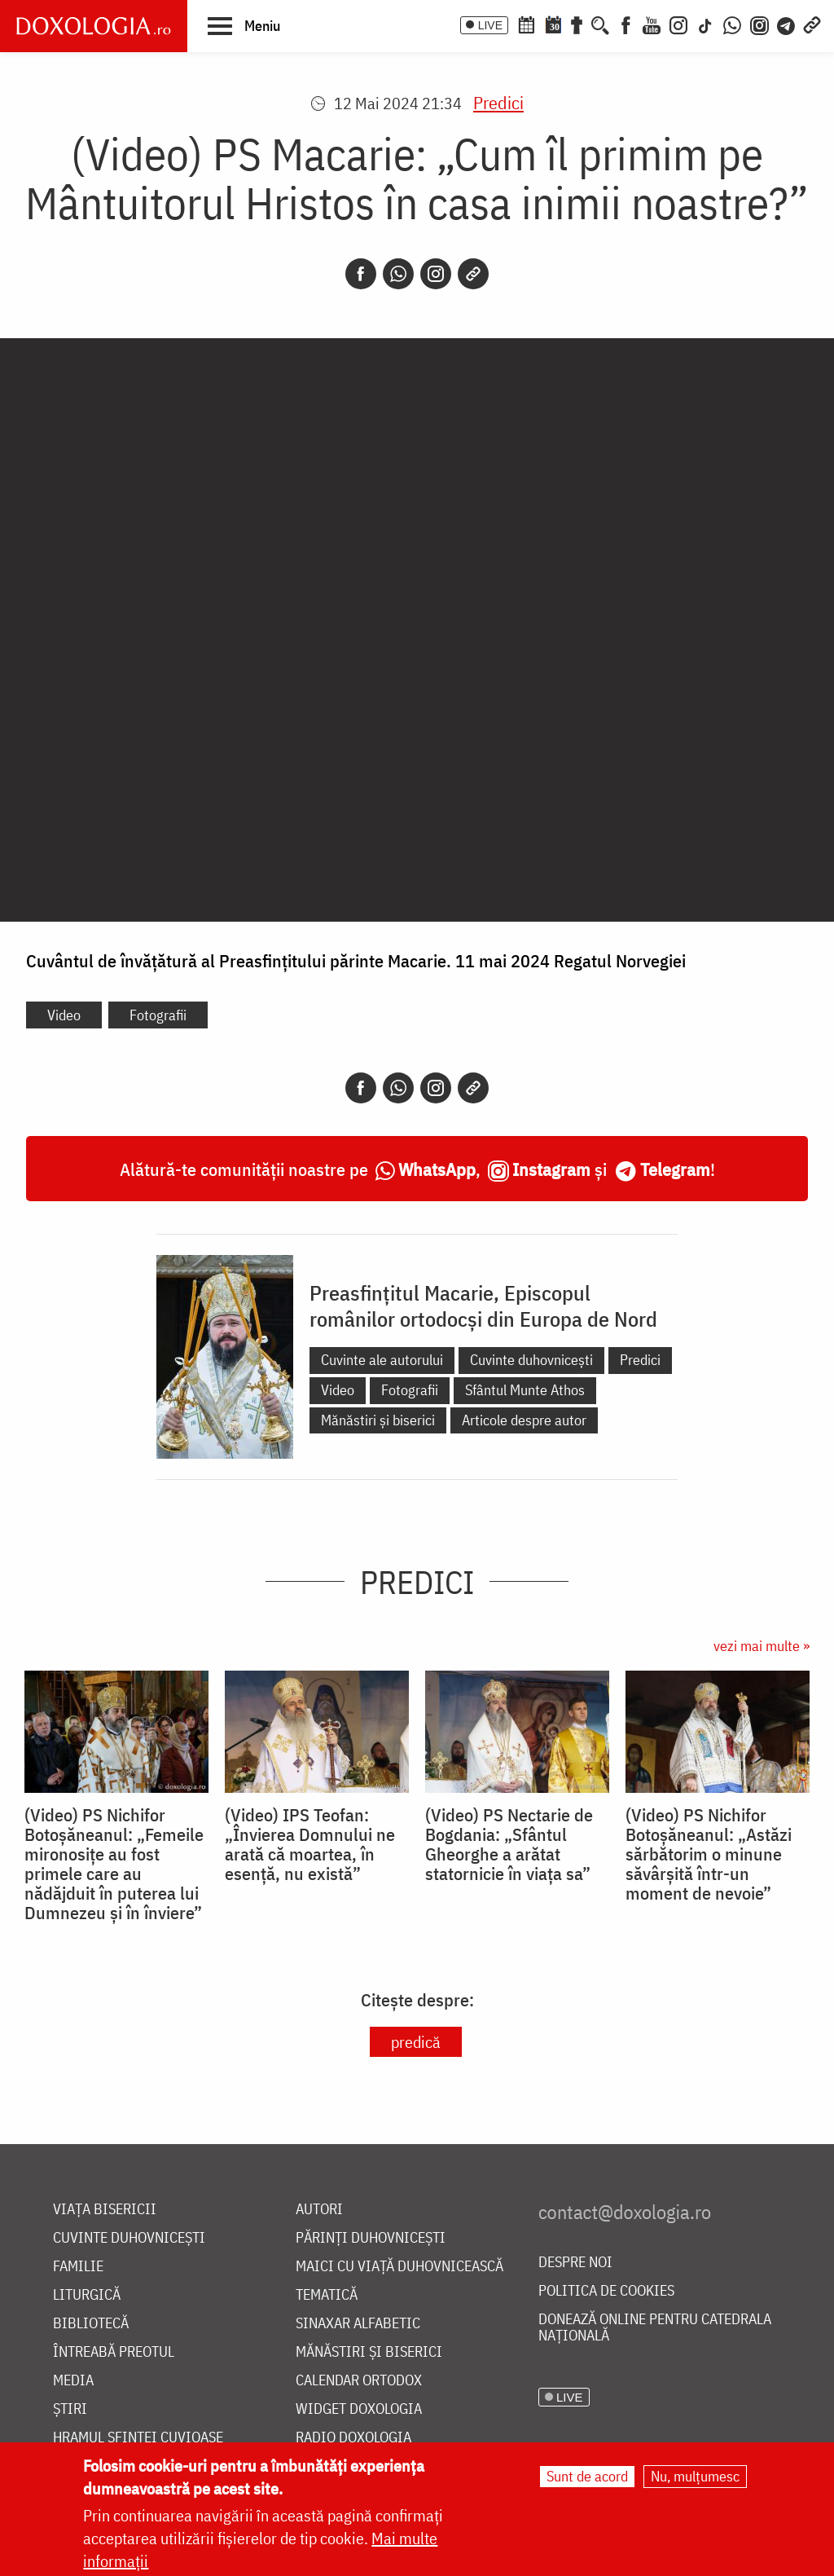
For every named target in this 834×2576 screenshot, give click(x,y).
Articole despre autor (524, 1420)
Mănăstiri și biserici (378, 1420)
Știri (70, 2409)
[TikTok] (705, 24)
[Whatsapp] (398, 273)
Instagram (551, 1169)
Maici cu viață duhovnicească (399, 2266)
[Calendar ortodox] (526, 24)
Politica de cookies (606, 2291)
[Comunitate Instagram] (759, 24)
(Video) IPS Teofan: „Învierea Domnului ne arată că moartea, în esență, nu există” (310, 1844)
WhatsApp (437, 1169)
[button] (244, 25)
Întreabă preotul (113, 2352)
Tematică (327, 2295)
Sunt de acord (587, 2476)
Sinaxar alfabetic (358, 2323)
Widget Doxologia (359, 2409)
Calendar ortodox (359, 2380)
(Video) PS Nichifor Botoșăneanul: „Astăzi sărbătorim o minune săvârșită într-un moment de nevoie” (709, 1854)
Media (73, 2380)
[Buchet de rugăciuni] (576, 24)
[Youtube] (651, 24)
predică (416, 2042)
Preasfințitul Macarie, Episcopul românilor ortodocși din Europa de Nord (483, 1305)
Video (64, 1015)
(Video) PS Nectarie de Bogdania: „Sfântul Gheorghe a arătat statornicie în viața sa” (509, 1844)
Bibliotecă (91, 2323)
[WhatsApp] (732, 24)
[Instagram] (678, 24)
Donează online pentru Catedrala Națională (654, 2328)
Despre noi (575, 2262)
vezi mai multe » (761, 1645)
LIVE (490, 25)
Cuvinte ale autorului (382, 1359)
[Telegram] (786, 24)
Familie (78, 2266)
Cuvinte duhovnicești (531, 1359)
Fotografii (158, 1015)
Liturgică (87, 2295)
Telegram (675, 1169)
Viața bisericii (104, 2209)
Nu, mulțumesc (695, 2476)
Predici (498, 102)
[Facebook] (626, 24)
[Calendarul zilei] (553, 24)
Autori (319, 2209)
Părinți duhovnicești (371, 2238)
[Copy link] (473, 273)
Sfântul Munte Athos (525, 1389)
